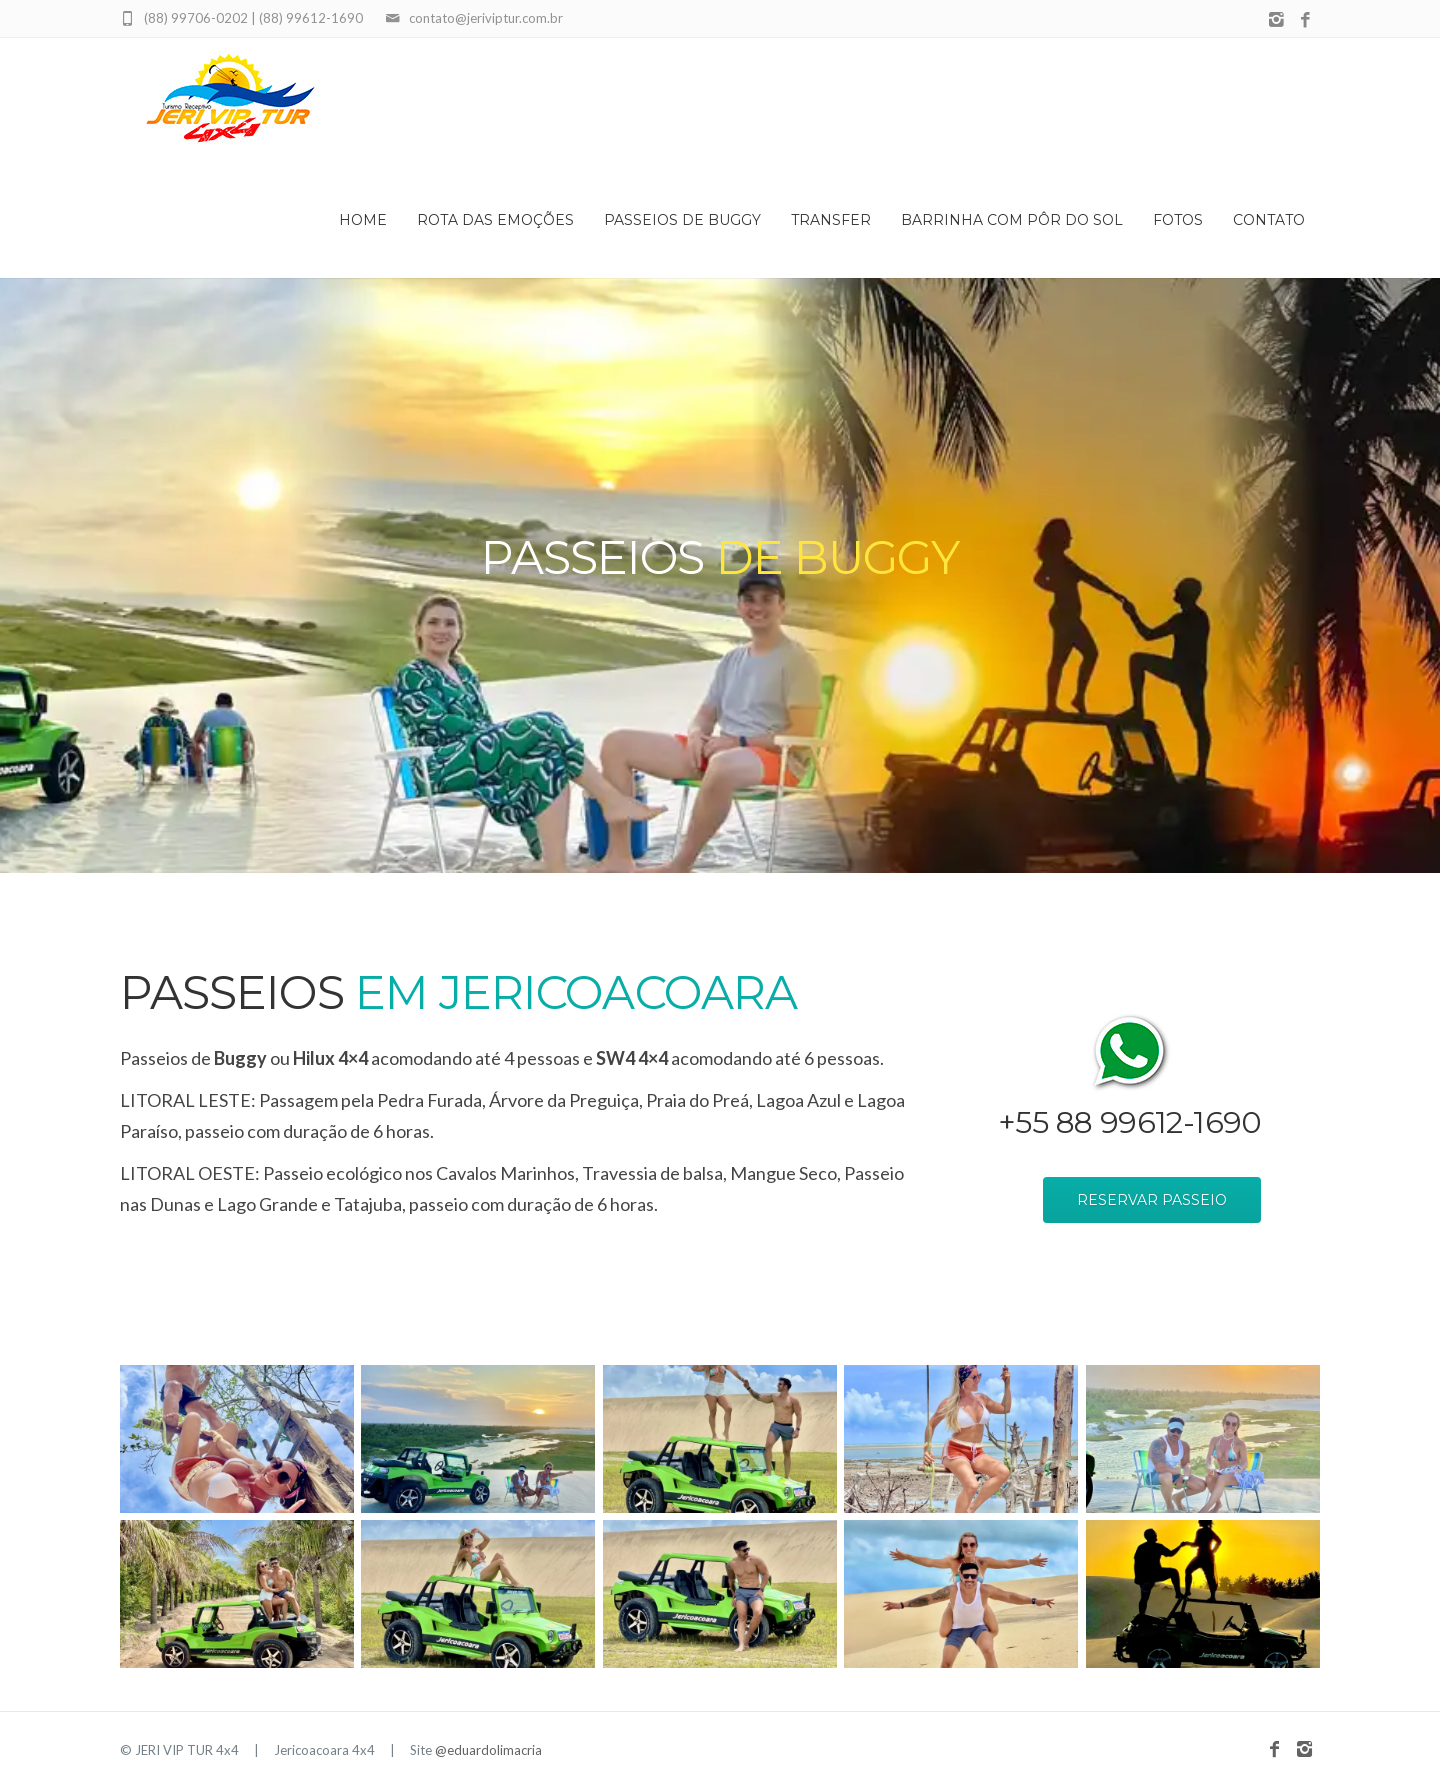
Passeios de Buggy (682, 220)
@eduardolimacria (488, 1750)
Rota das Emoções (495, 220)
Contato (1269, 220)
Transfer (831, 220)
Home (363, 220)
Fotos (1178, 220)
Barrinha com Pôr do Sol (1012, 220)
